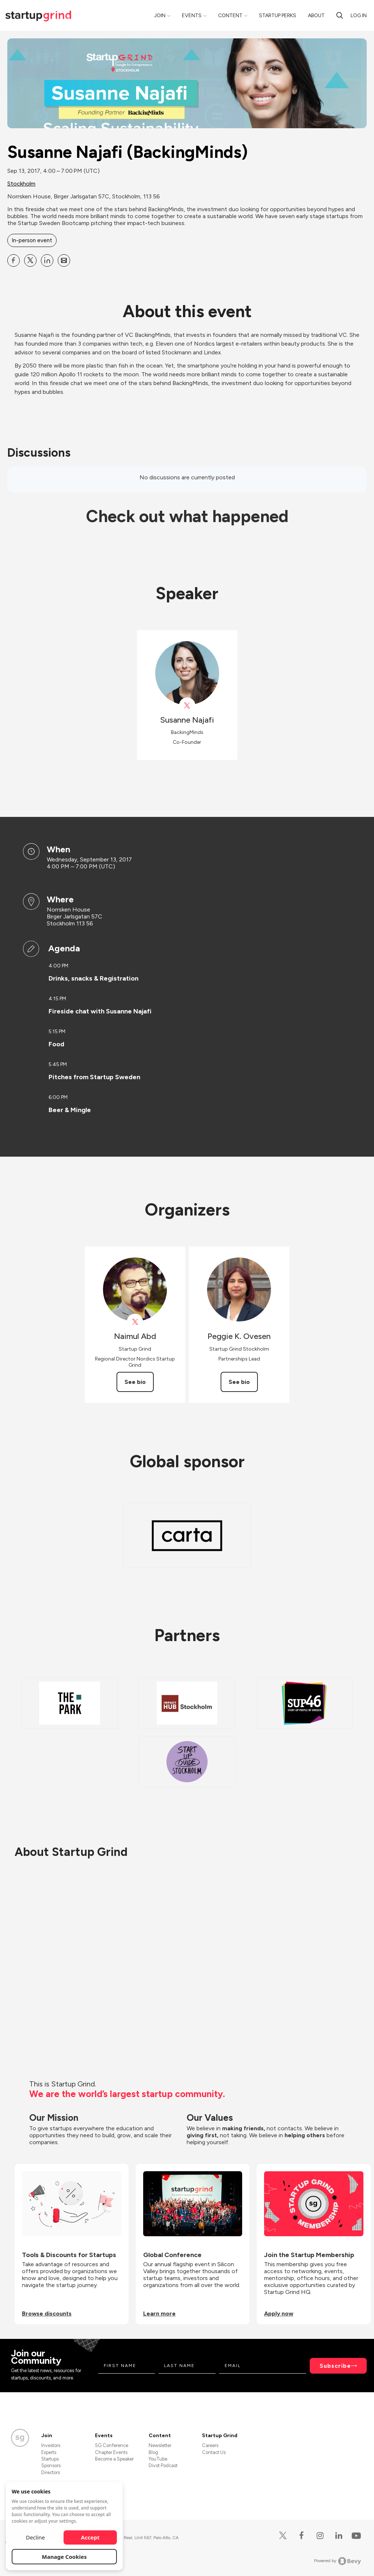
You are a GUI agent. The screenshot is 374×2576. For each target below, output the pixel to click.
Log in (359, 15)
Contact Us (214, 2452)
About (316, 15)
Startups (50, 2459)
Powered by (337, 2561)
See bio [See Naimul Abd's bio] (135, 1381)
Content (230, 15)
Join (159, 15)
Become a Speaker (114, 2459)
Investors (50, 2445)
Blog (153, 2452)
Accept (90, 2537)
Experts (48, 2452)
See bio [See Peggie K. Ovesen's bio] (239, 1381)
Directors (50, 2472)
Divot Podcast (163, 2465)
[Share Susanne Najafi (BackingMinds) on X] (30, 260)
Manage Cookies (64, 2556)
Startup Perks (277, 15)
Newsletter (160, 2445)
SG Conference (111, 2445)
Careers (210, 2445)
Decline (35, 2537)
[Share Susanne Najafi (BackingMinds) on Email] (64, 260)
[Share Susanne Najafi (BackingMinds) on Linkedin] (47, 260)
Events (192, 15)
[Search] (340, 15)
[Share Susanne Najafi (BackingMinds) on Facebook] (13, 260)
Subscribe (335, 2365)
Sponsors (51, 2465)
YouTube (158, 2459)
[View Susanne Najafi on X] (187, 705)
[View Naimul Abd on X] (135, 1322)
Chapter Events (111, 2452)
